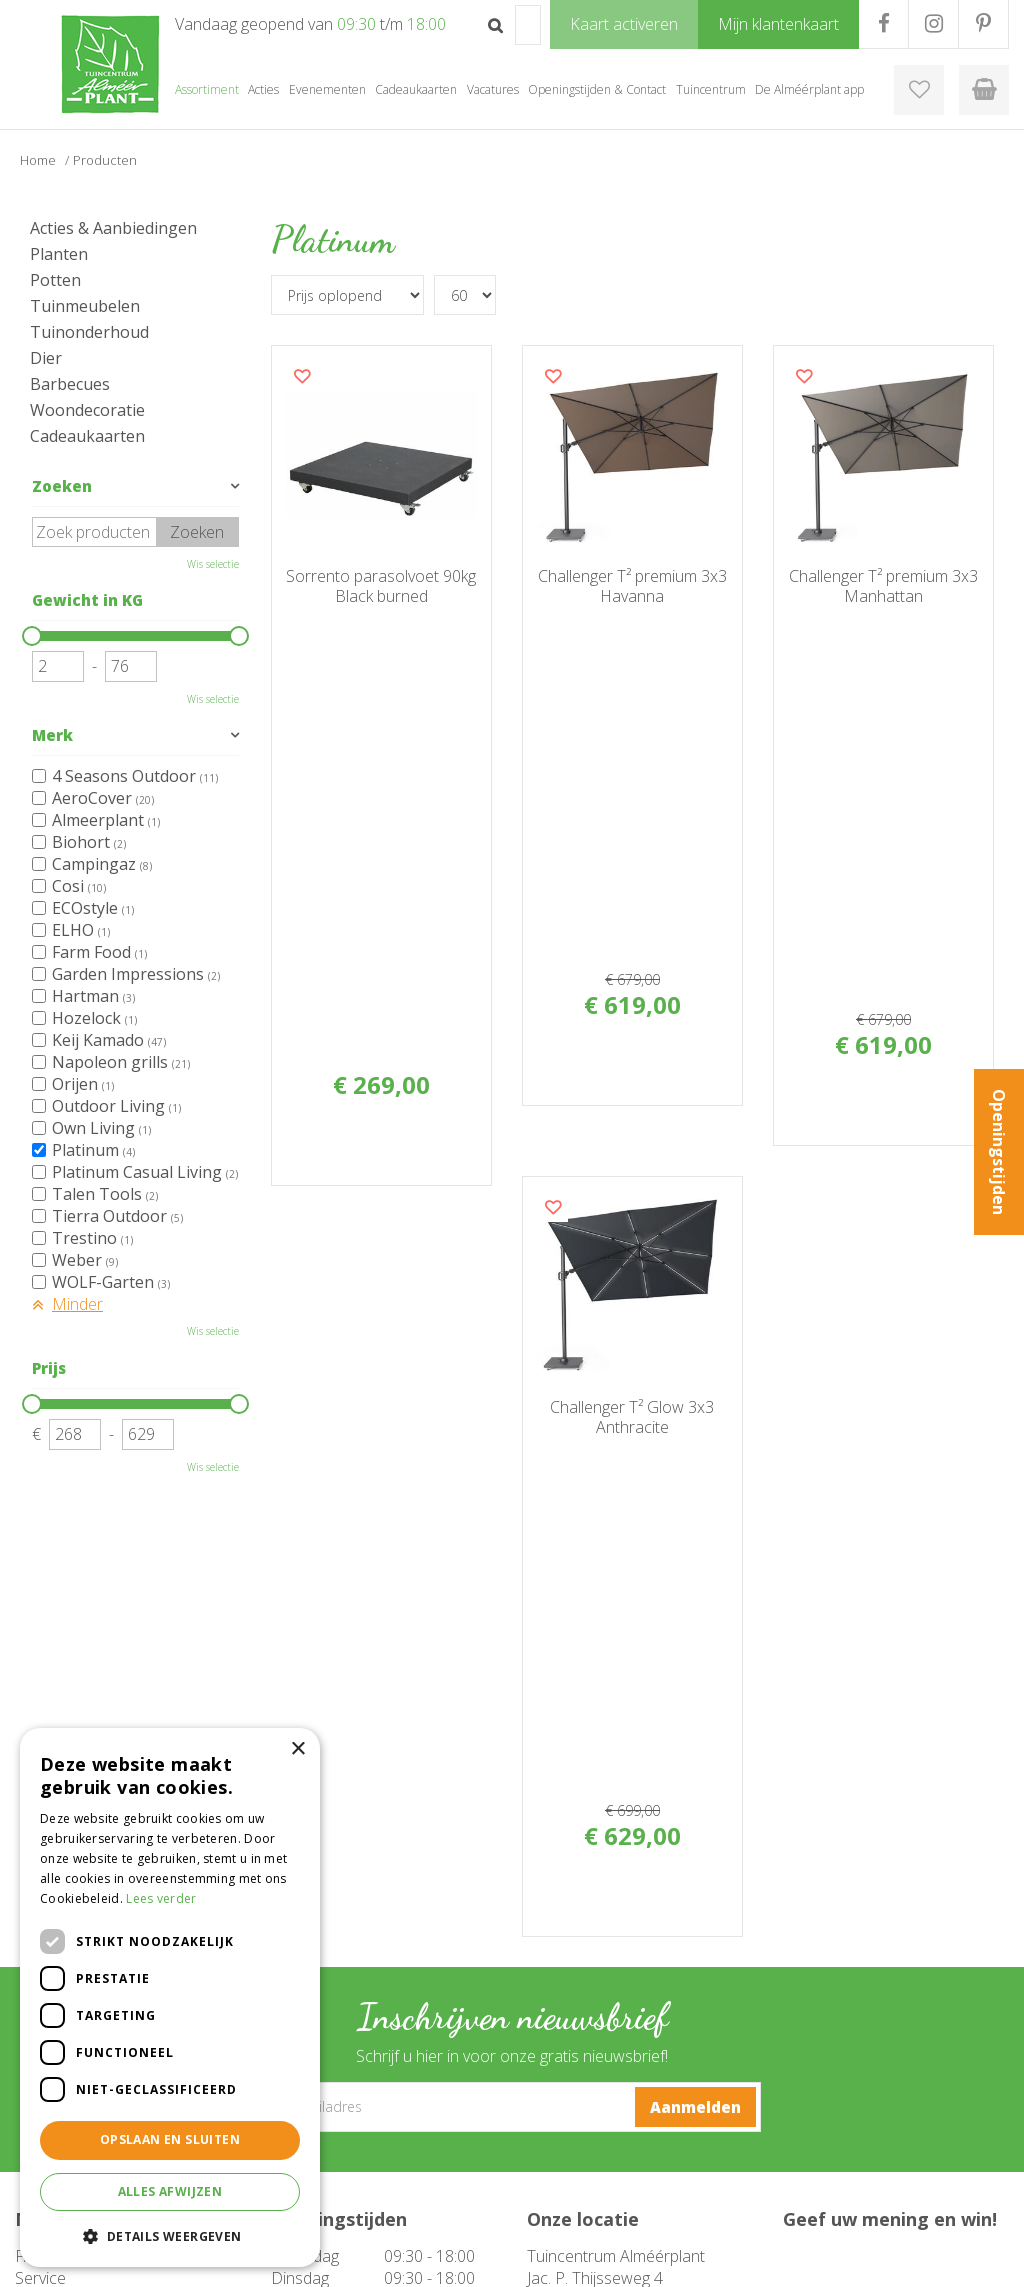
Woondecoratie (87, 410)
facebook (589, 1931)
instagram (598, 1969)
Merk (52, 735)
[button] (170, 2235)
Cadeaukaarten (87, 436)
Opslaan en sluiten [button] (170, 2139)
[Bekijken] (984, 90)
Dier (46, 358)
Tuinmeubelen (85, 306)
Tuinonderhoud (89, 332)
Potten (55, 280)
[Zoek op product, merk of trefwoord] (528, 25)
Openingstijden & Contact (604, 2109)
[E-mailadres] (512, 1646)
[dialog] (170, 1997)
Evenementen (313, 2189)
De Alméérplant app (586, 2149)
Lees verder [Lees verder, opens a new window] (161, 1898)
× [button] (297, 1749)
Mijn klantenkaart (577, 2189)
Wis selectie (213, 564)
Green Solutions (721, 2257)
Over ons (554, 2129)
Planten (59, 254)
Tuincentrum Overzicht (849, 2257)
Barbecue (300, 2129)
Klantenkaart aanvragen (596, 2169)
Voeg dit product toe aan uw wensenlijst (302, 376)
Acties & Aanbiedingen (113, 228)
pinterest (593, 2007)
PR (983, 24)
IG (933, 24)
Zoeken (62, 486)
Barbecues (70, 384)
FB (883, 24)
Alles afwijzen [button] (170, 2191)
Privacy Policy (969, 2257)
